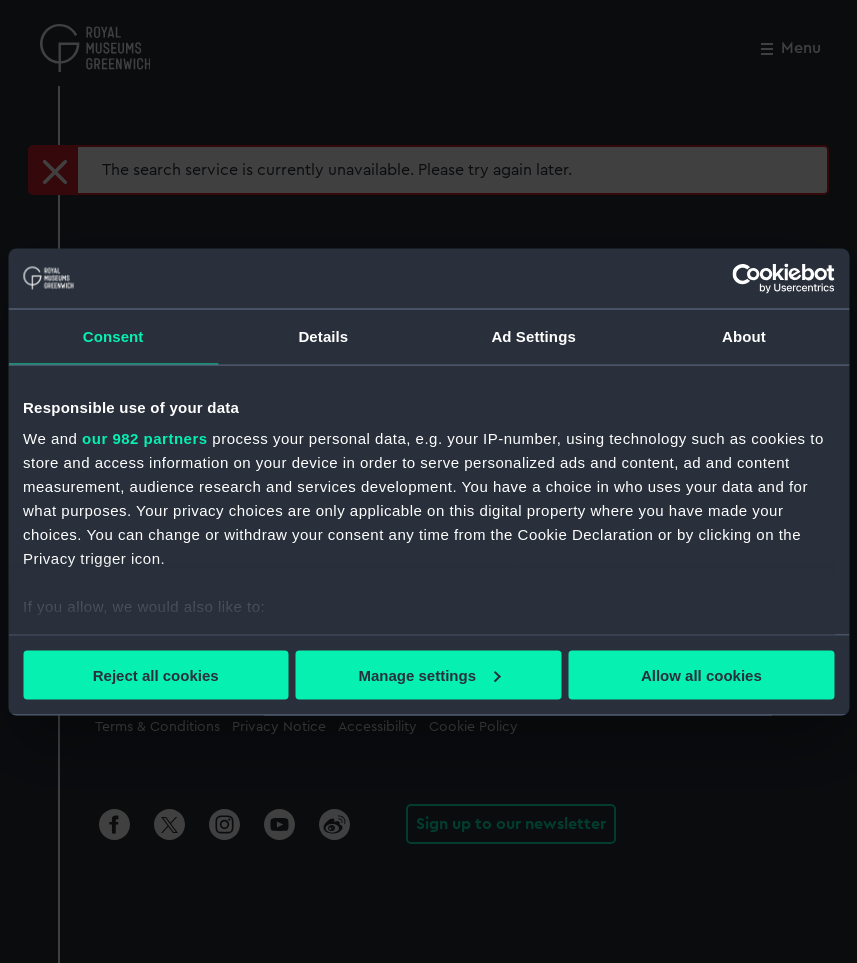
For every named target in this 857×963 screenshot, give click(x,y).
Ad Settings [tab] (533, 335)
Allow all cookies (701, 674)
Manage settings (429, 674)
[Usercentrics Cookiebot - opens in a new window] (746, 278)
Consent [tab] (113, 335)
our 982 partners (145, 438)
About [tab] (744, 335)
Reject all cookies (156, 674)
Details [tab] (323, 335)
